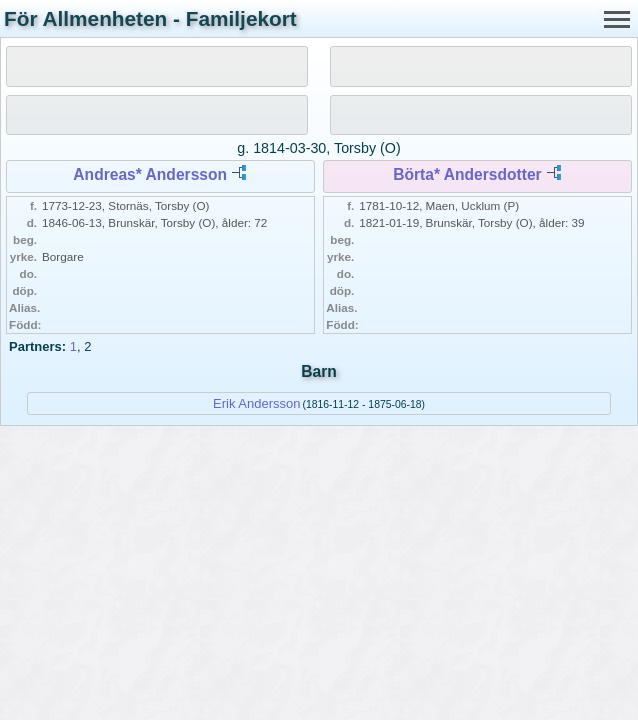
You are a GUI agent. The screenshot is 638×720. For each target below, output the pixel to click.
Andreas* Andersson (150, 174)
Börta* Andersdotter (467, 174)
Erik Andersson (256, 403)
